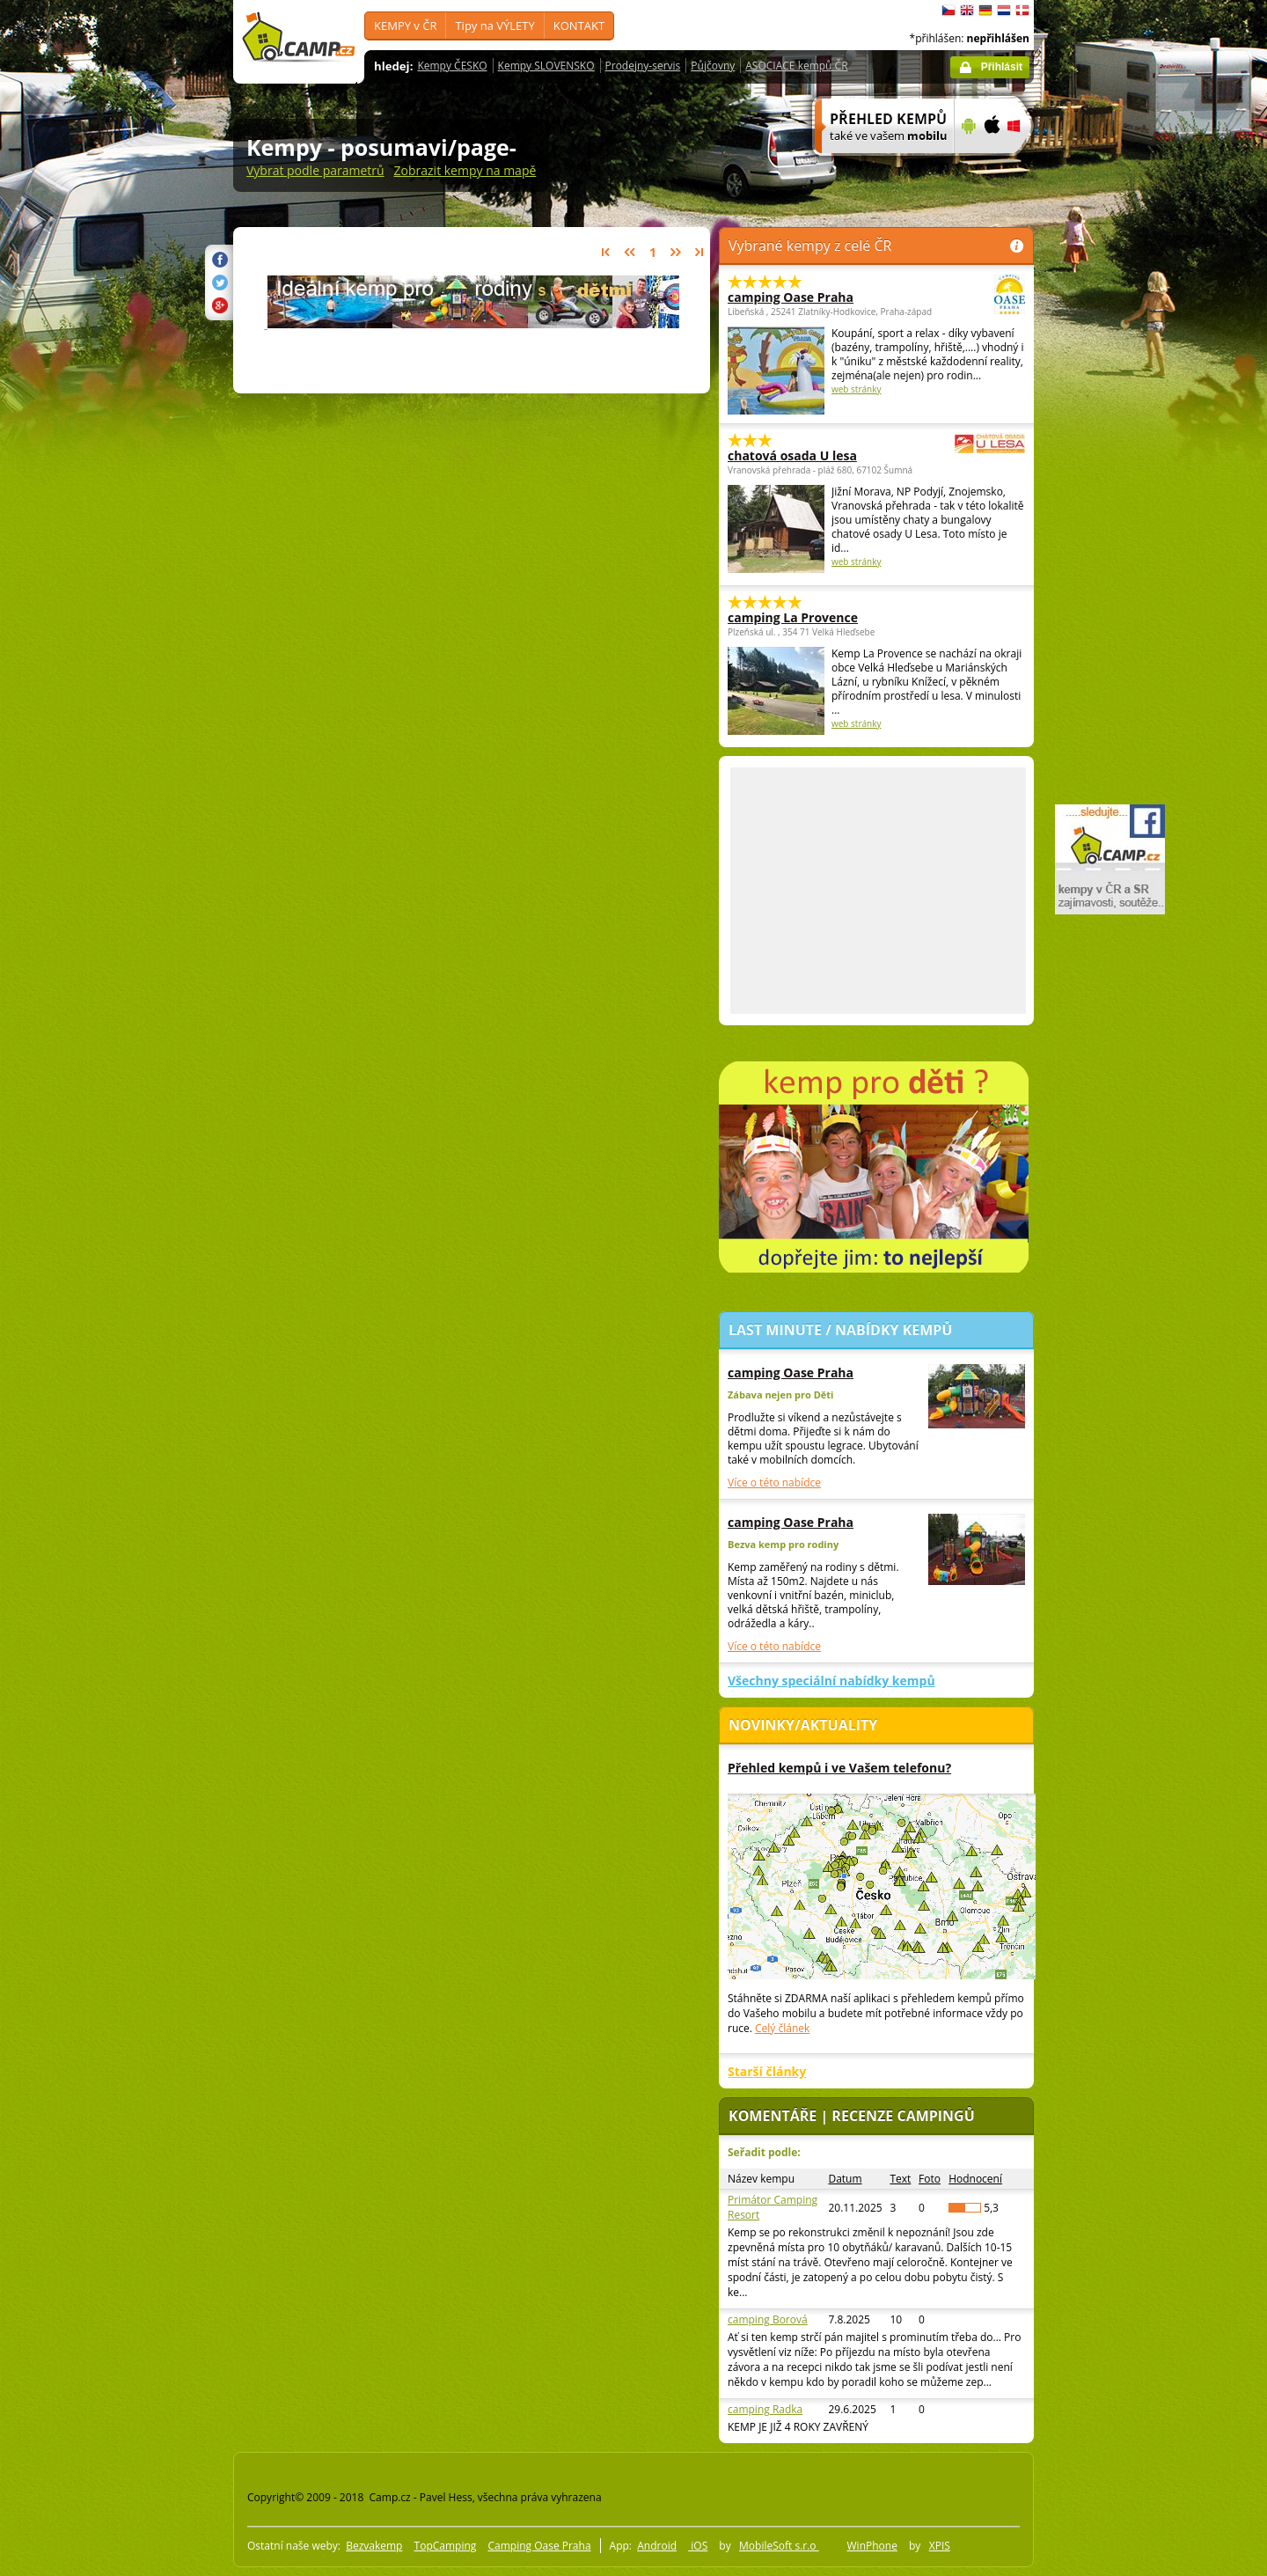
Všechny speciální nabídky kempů (831, 1680)
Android (657, 2545)
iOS (697, 2545)
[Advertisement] (1108, 529)
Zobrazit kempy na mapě (465, 170)
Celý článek (782, 2028)
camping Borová (768, 2319)
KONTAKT (578, 25)
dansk (1022, 10)
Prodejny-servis (643, 65)
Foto (930, 2178)
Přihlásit (1001, 67)
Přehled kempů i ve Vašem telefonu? (839, 1767)
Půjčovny (713, 65)
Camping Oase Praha (538, 2545)
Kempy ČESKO (452, 65)
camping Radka (765, 2409)
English (967, 10)
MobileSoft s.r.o (779, 2545)
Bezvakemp (374, 2545)
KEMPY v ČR (405, 25)
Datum (844, 2178)
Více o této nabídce (774, 1482)
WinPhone (872, 2545)
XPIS (939, 2545)
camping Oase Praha (828, 297)
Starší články (767, 2071)
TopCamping (445, 2545)
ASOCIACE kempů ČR (796, 65)
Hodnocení (975, 2178)
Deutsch (985, 10)
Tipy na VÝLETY (494, 25)
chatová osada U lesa (828, 455)
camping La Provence (793, 617)
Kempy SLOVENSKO (546, 65)
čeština (948, 10)
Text (900, 2178)
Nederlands (1004, 10)
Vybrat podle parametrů (315, 170)
